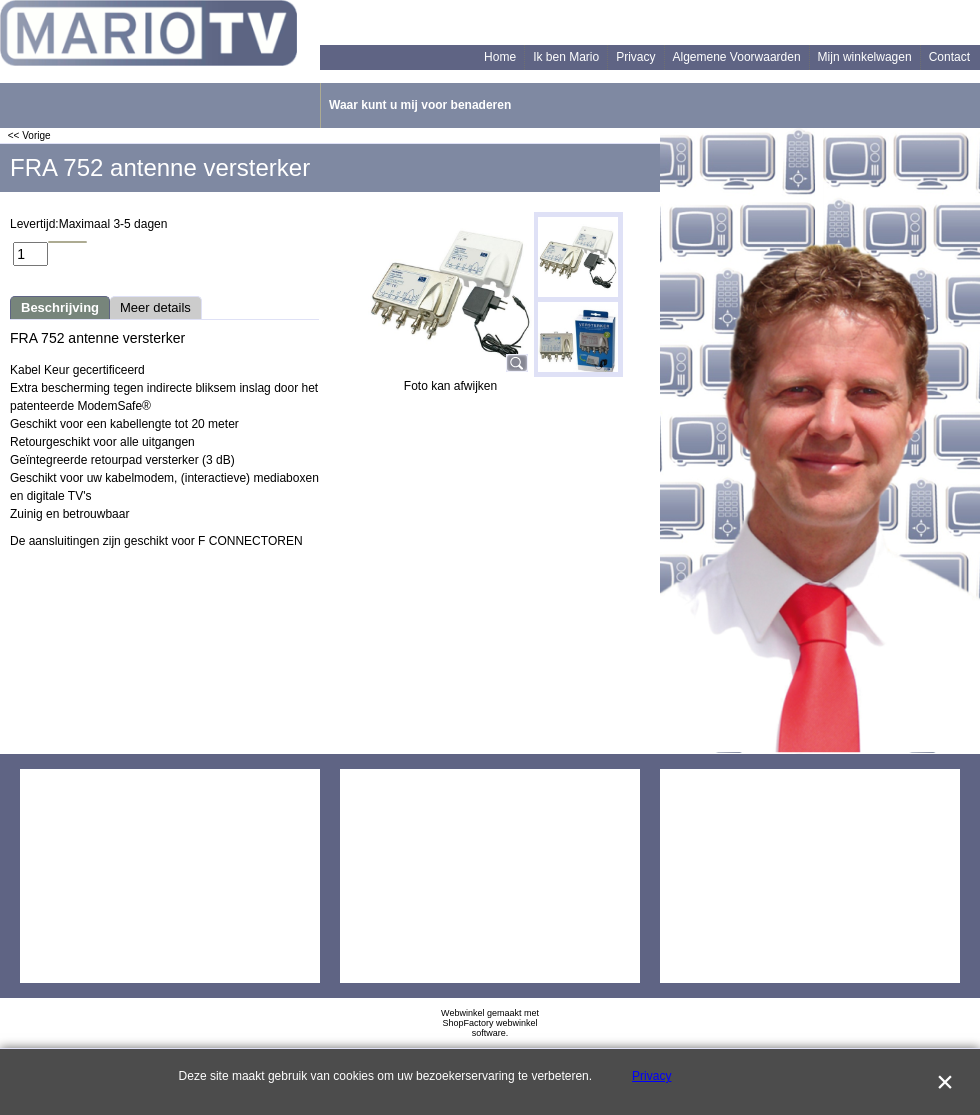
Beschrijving (60, 307)
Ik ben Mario (566, 57)
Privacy (635, 57)
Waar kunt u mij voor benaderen (420, 105)
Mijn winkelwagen (865, 57)
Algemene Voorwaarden (737, 57)
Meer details (155, 307)
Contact (949, 57)
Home (500, 57)
